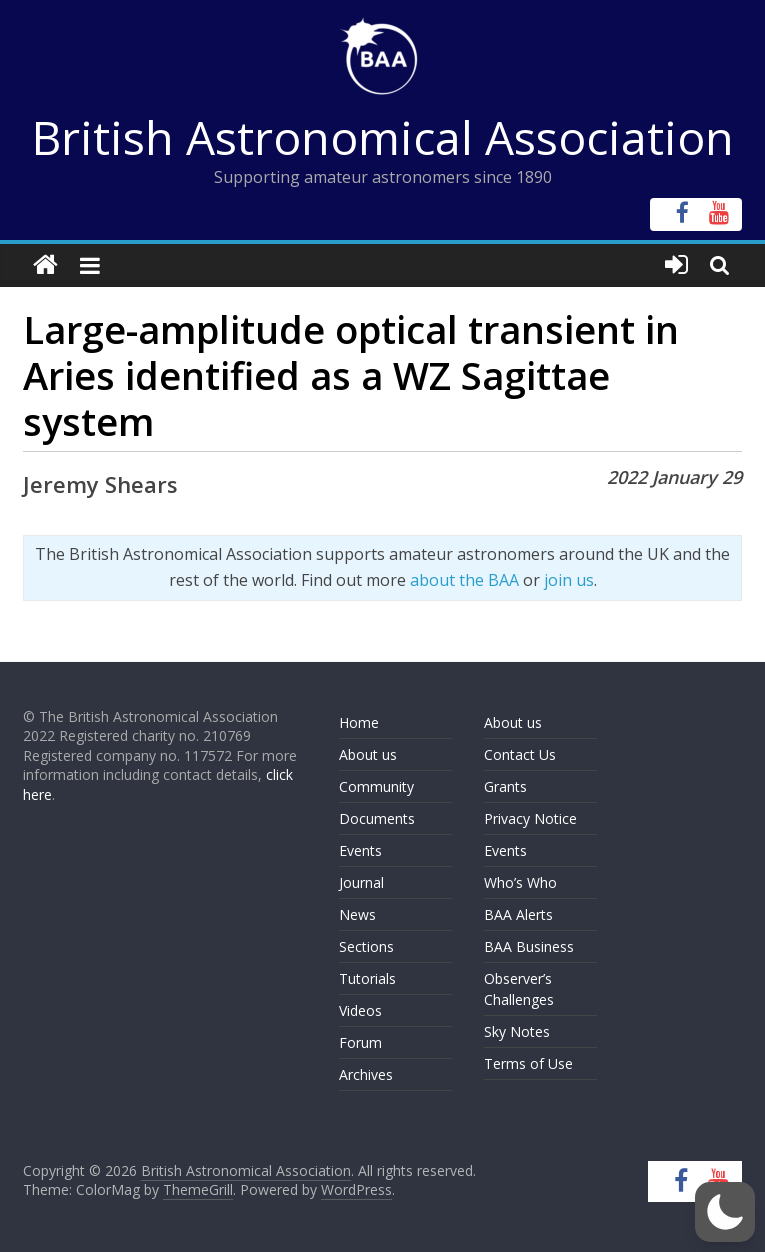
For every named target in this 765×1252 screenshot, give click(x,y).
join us (569, 580)
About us (368, 754)
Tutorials (367, 978)
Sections (366, 946)
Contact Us (520, 754)
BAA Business (529, 946)
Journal (361, 882)
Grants (505, 786)
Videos (360, 1010)
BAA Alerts (518, 914)
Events (360, 850)
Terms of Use (528, 1063)
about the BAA (464, 580)
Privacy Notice (530, 818)
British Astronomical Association (383, 137)
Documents (377, 818)
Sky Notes (517, 1031)
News (357, 914)
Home (359, 722)
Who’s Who (520, 882)
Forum (360, 1042)
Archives (366, 1074)
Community (376, 786)
